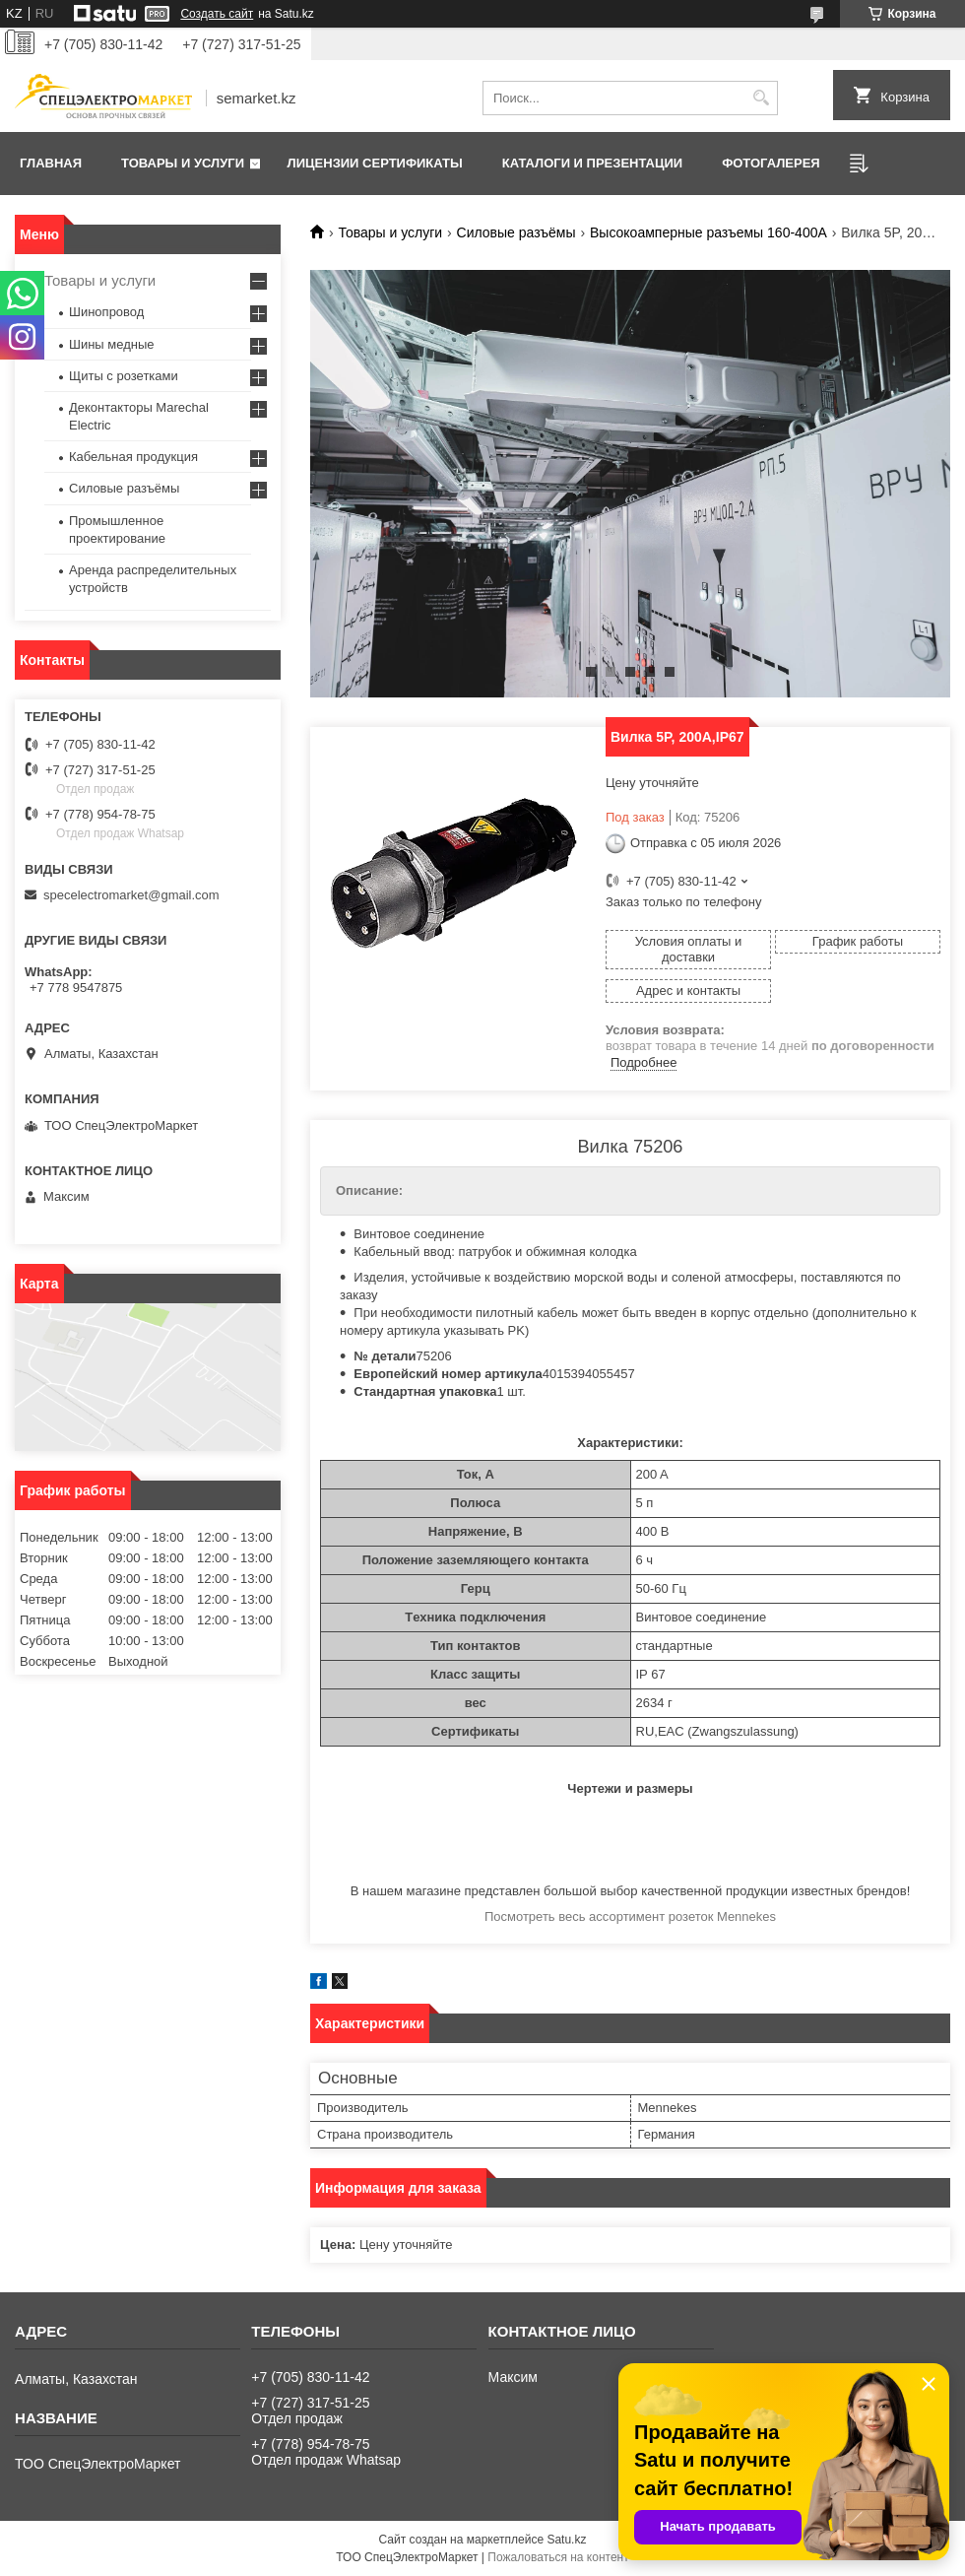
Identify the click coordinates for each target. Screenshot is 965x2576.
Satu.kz (566, 2539)
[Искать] (760, 98)
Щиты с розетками (123, 375)
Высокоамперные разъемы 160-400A (708, 232)
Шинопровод (106, 311)
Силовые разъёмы (516, 232)
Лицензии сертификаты (375, 163)
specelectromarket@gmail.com (131, 895)
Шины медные (112, 344)
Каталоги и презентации (592, 163)
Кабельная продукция (133, 456)
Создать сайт (216, 14)
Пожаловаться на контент (557, 2557)
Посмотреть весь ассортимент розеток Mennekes (630, 1916)
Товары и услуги (182, 163)
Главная (51, 163)
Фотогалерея (771, 163)
